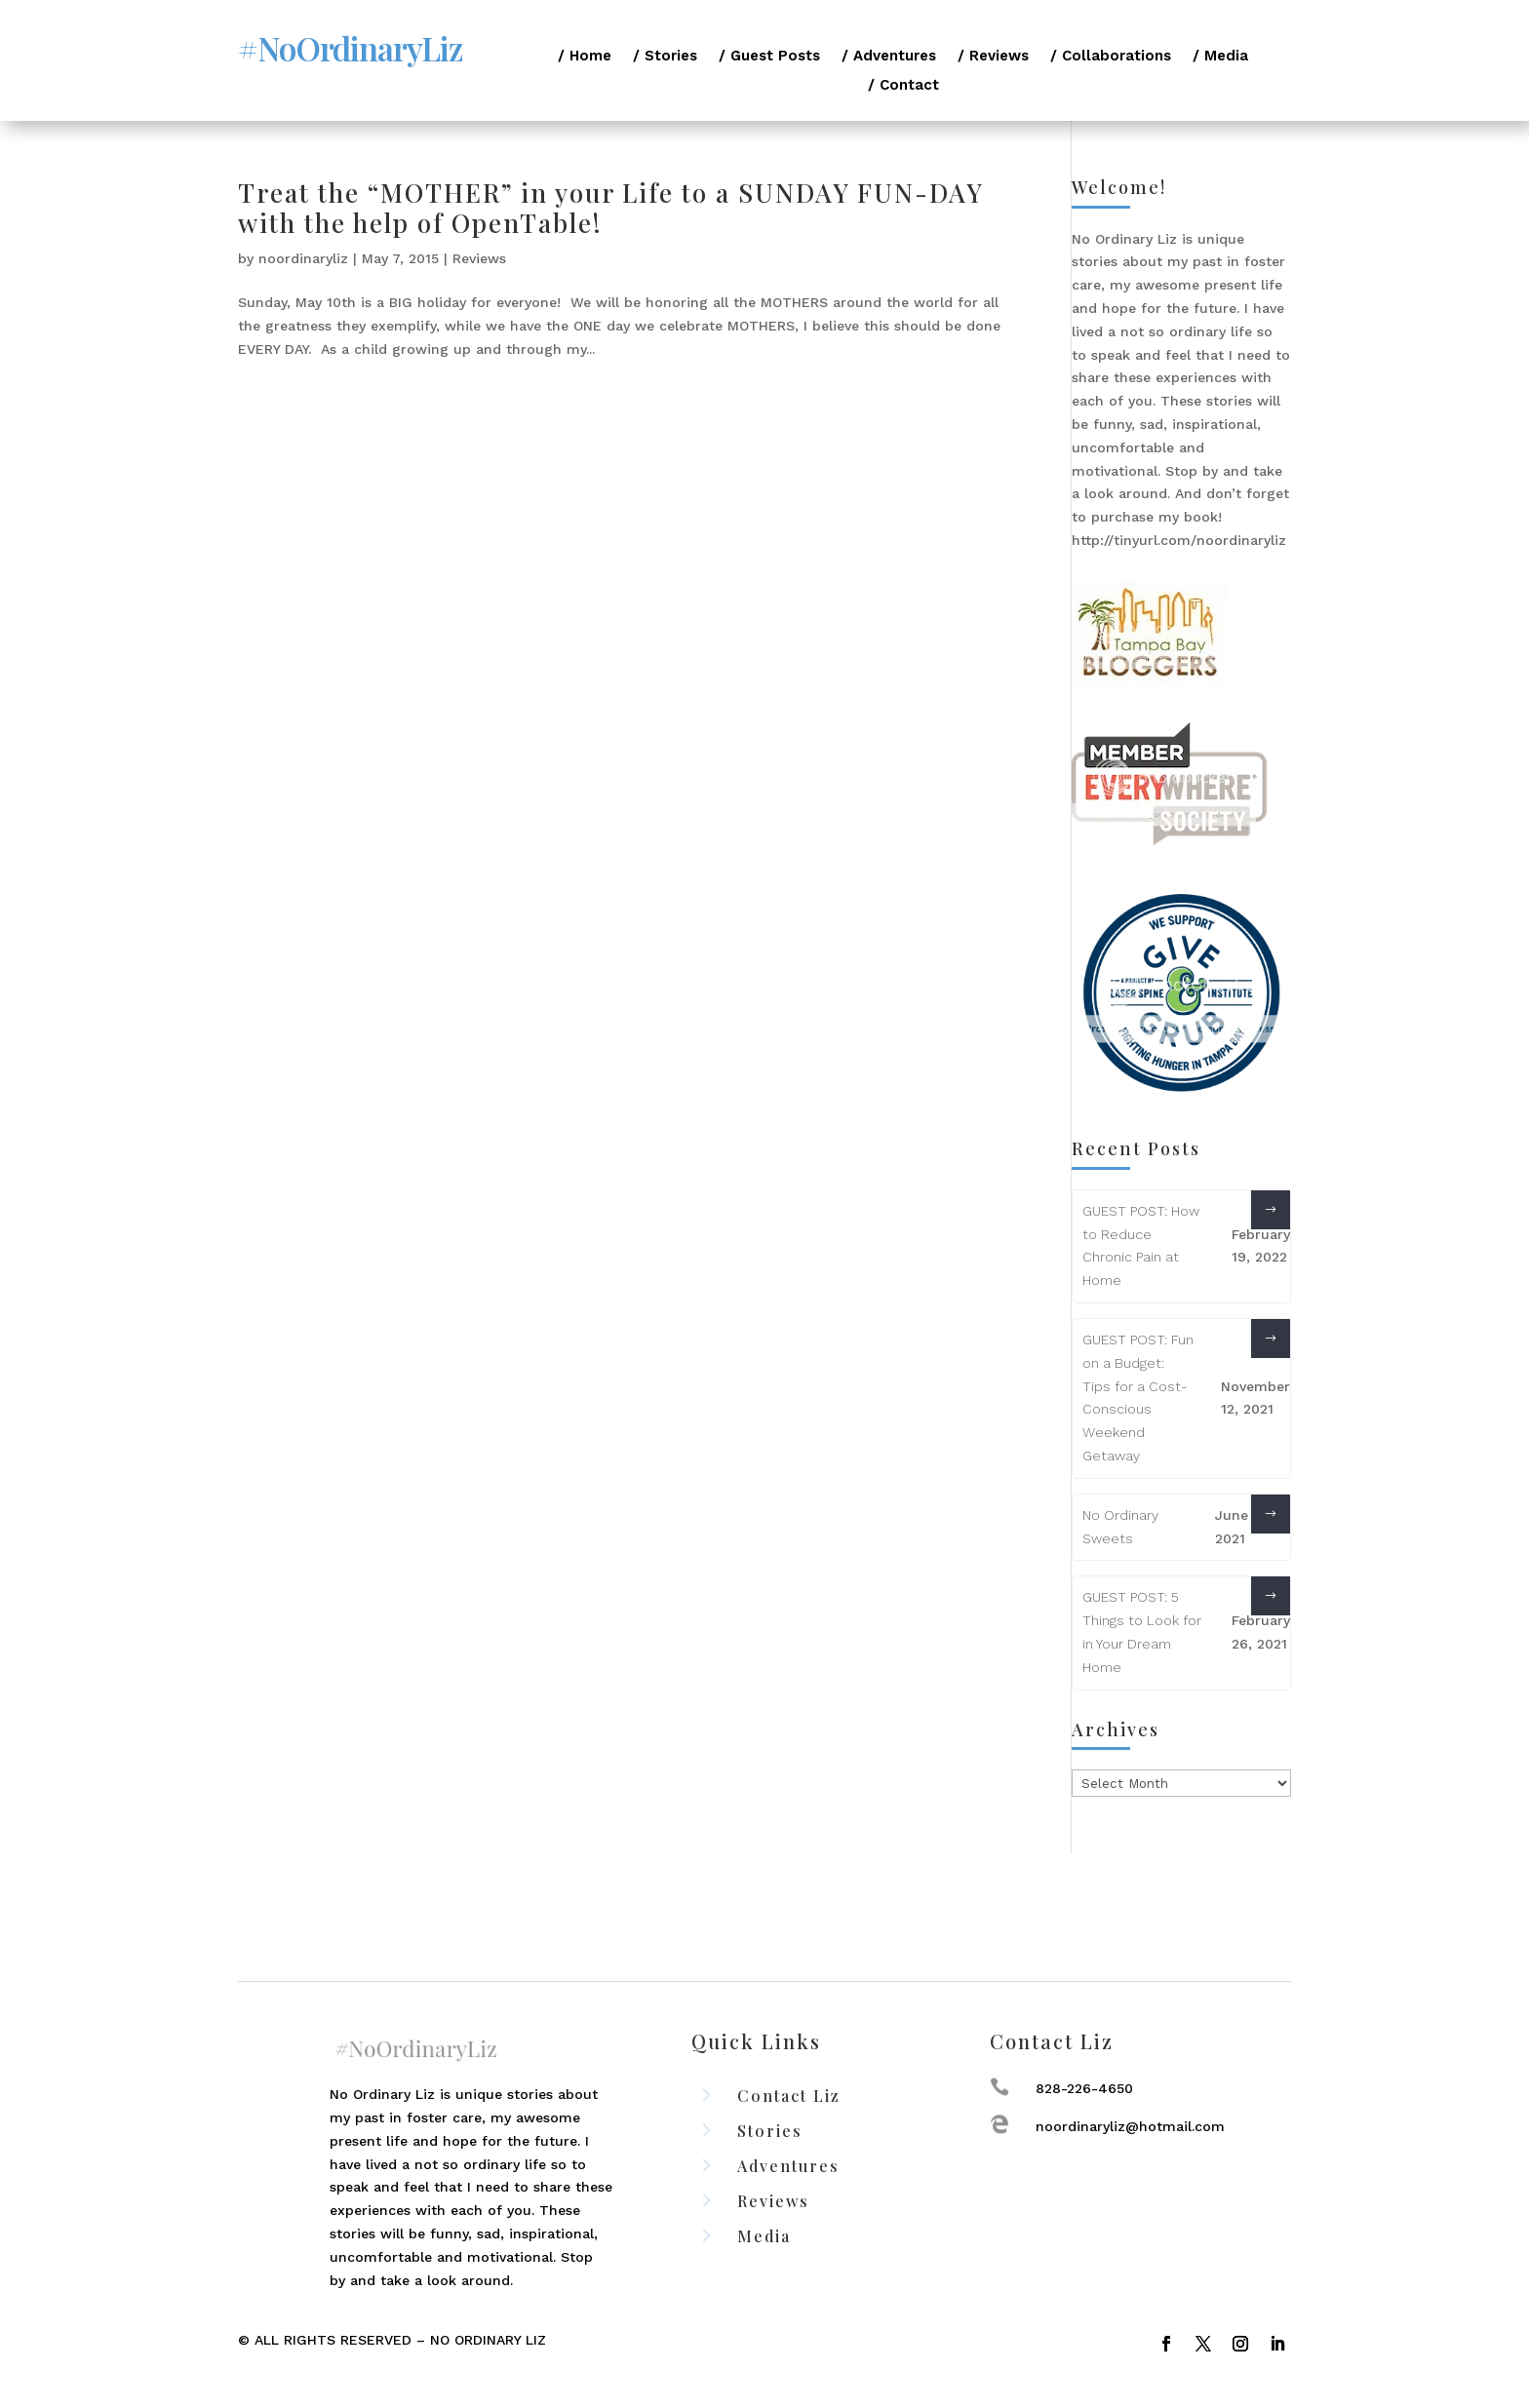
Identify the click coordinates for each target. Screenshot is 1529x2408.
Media (764, 2236)
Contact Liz (789, 2095)
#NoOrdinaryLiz (350, 47)
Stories (770, 2130)
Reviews (479, 258)
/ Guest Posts (769, 56)
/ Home (584, 56)
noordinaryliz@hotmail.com (1130, 2126)
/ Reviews (993, 56)
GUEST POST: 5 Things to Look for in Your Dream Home (1141, 1631)
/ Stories (665, 56)
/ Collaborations (1110, 56)
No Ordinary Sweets (1120, 1526)
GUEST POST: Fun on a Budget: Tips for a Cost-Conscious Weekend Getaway (1138, 1397)
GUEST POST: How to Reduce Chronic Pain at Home (1140, 1245)
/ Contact (903, 86)
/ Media (1220, 56)
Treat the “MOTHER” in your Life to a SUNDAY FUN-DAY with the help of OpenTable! (610, 207)
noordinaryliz (303, 258)
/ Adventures (889, 56)
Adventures (788, 2166)
